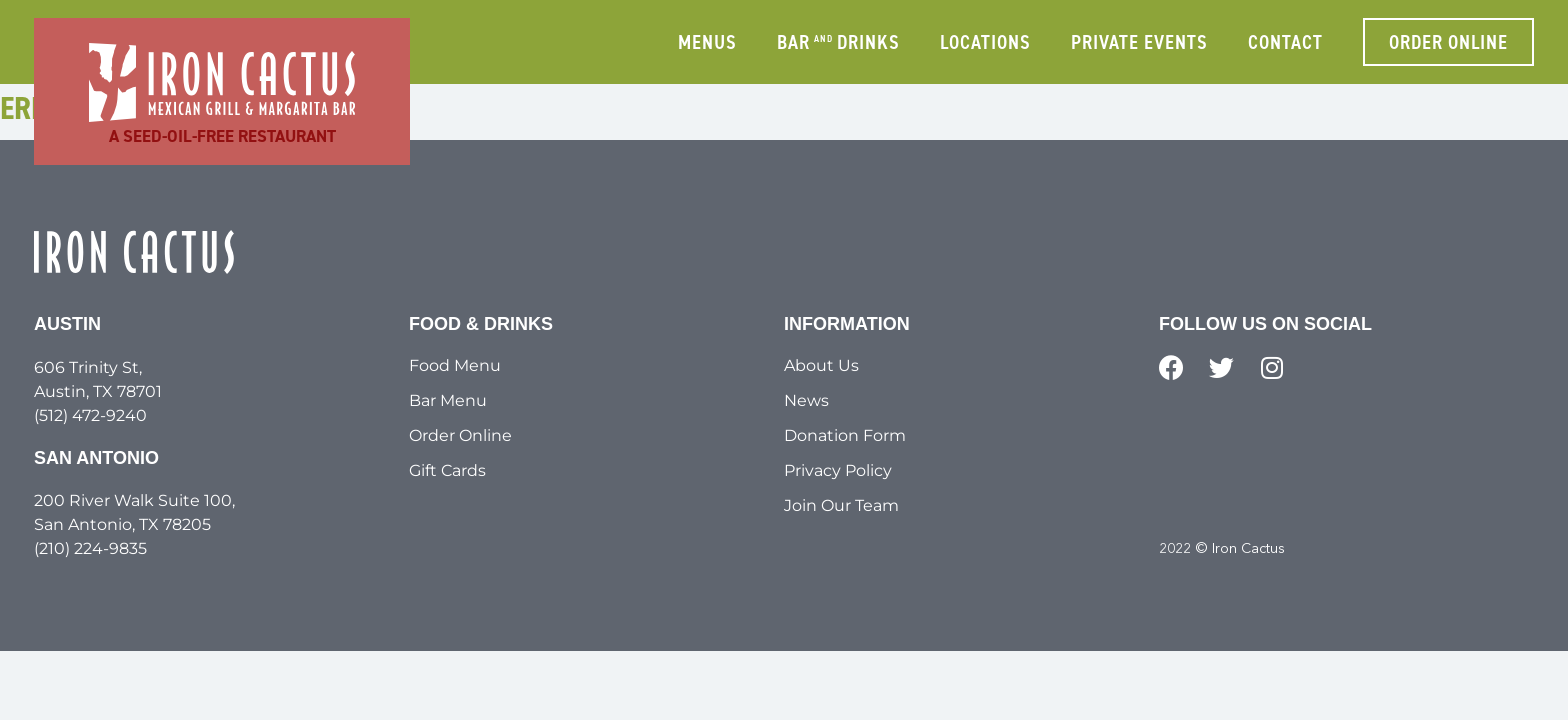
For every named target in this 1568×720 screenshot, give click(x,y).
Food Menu (455, 365)
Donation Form (845, 435)
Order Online (460, 435)
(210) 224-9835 (90, 548)
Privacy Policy (838, 470)
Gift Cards (447, 470)
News (806, 400)
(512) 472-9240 (90, 415)
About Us (821, 365)
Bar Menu (448, 400)
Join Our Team (841, 505)
